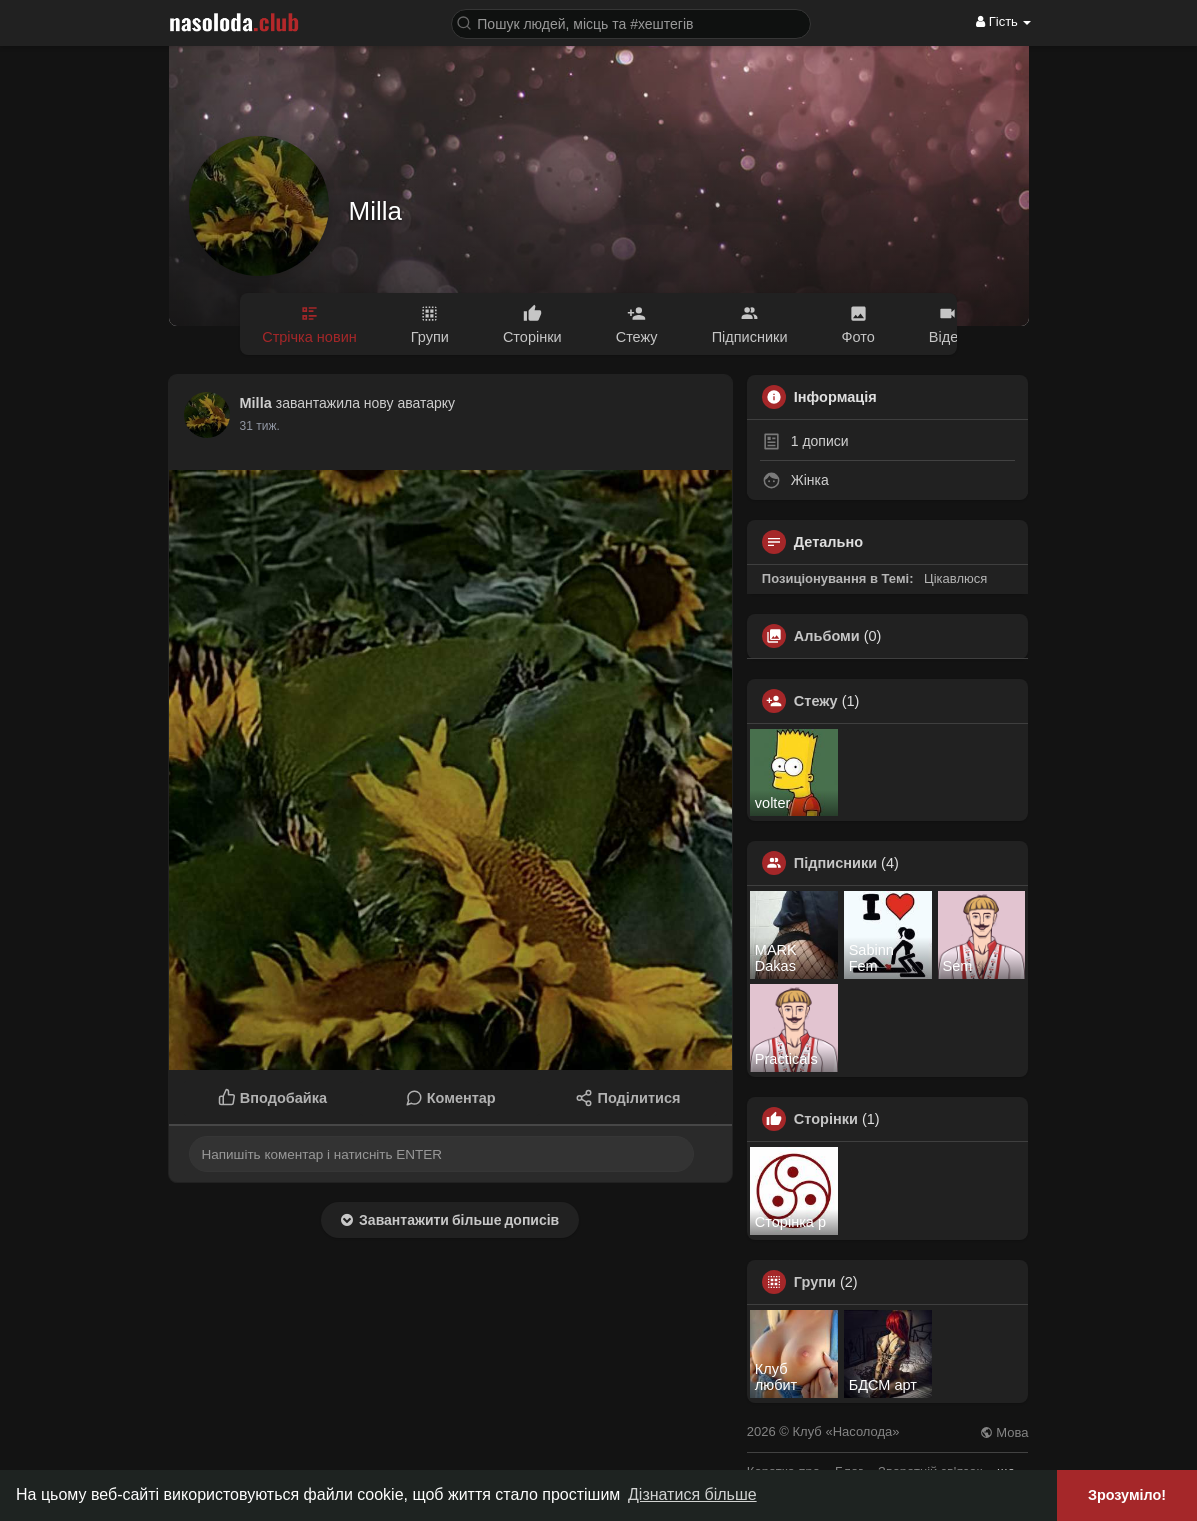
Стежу (816, 701)
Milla (375, 211)
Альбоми (827, 636)
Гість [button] (1003, 21)
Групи (815, 1282)
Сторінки (826, 1119)
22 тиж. (260, 426)
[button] (631, 22)
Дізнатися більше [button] (692, 1494)
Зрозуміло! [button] (1127, 1495)
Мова (1004, 1432)
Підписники (835, 863)
